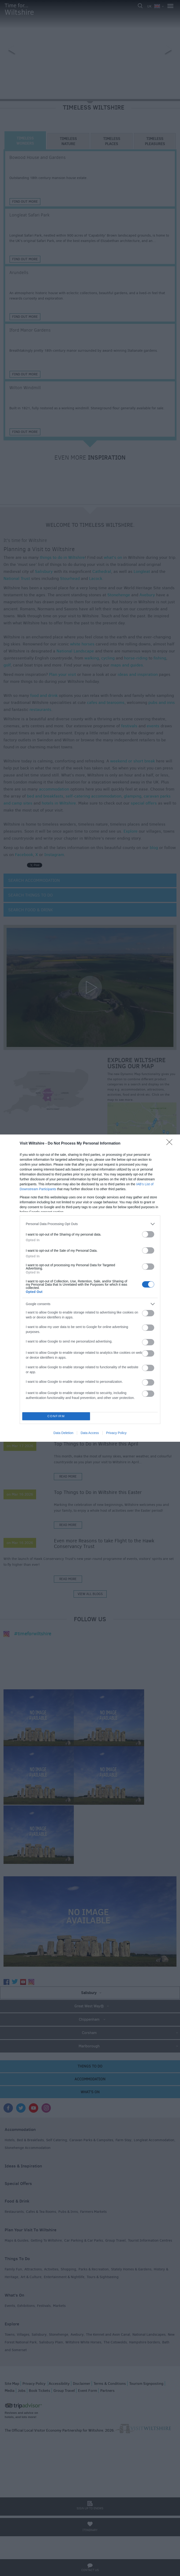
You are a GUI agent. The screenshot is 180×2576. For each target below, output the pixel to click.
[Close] (170, 1143)
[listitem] (90, 1224)
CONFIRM (56, 1416)
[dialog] (90, 1288)
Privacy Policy (116, 1433)
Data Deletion (63, 1433)
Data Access (90, 1433)
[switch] (148, 1234)
